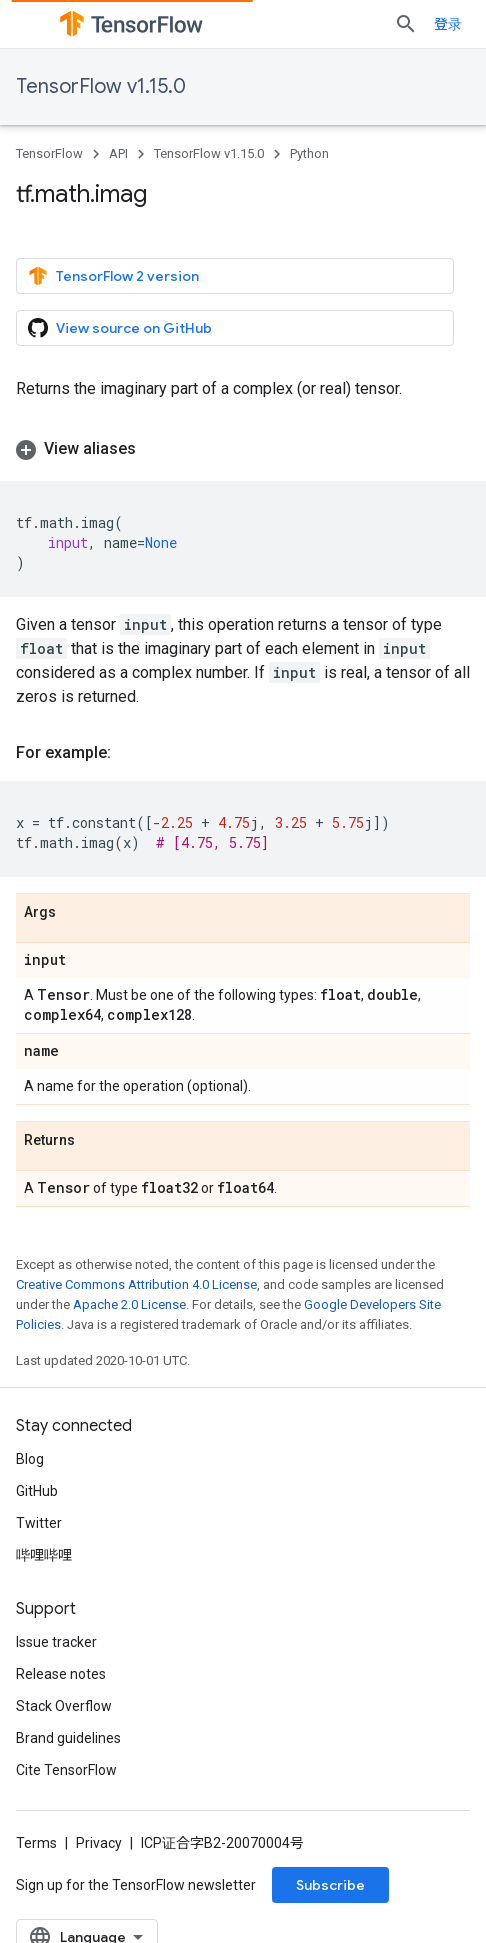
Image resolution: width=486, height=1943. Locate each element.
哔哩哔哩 (44, 1555)
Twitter (39, 1523)
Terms (36, 1843)
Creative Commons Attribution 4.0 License (136, 1284)
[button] (243, 449)
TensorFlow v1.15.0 (101, 86)
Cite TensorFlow (66, 1770)
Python (309, 153)
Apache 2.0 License (129, 1304)
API (118, 153)
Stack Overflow (64, 1706)
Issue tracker (56, 1642)
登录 (448, 24)
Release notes (61, 1674)
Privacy (99, 1843)
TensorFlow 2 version (113, 276)
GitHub (37, 1491)
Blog (30, 1459)
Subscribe (330, 1885)
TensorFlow (49, 153)
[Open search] (406, 24)
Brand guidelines (68, 1738)
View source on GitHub (120, 328)
